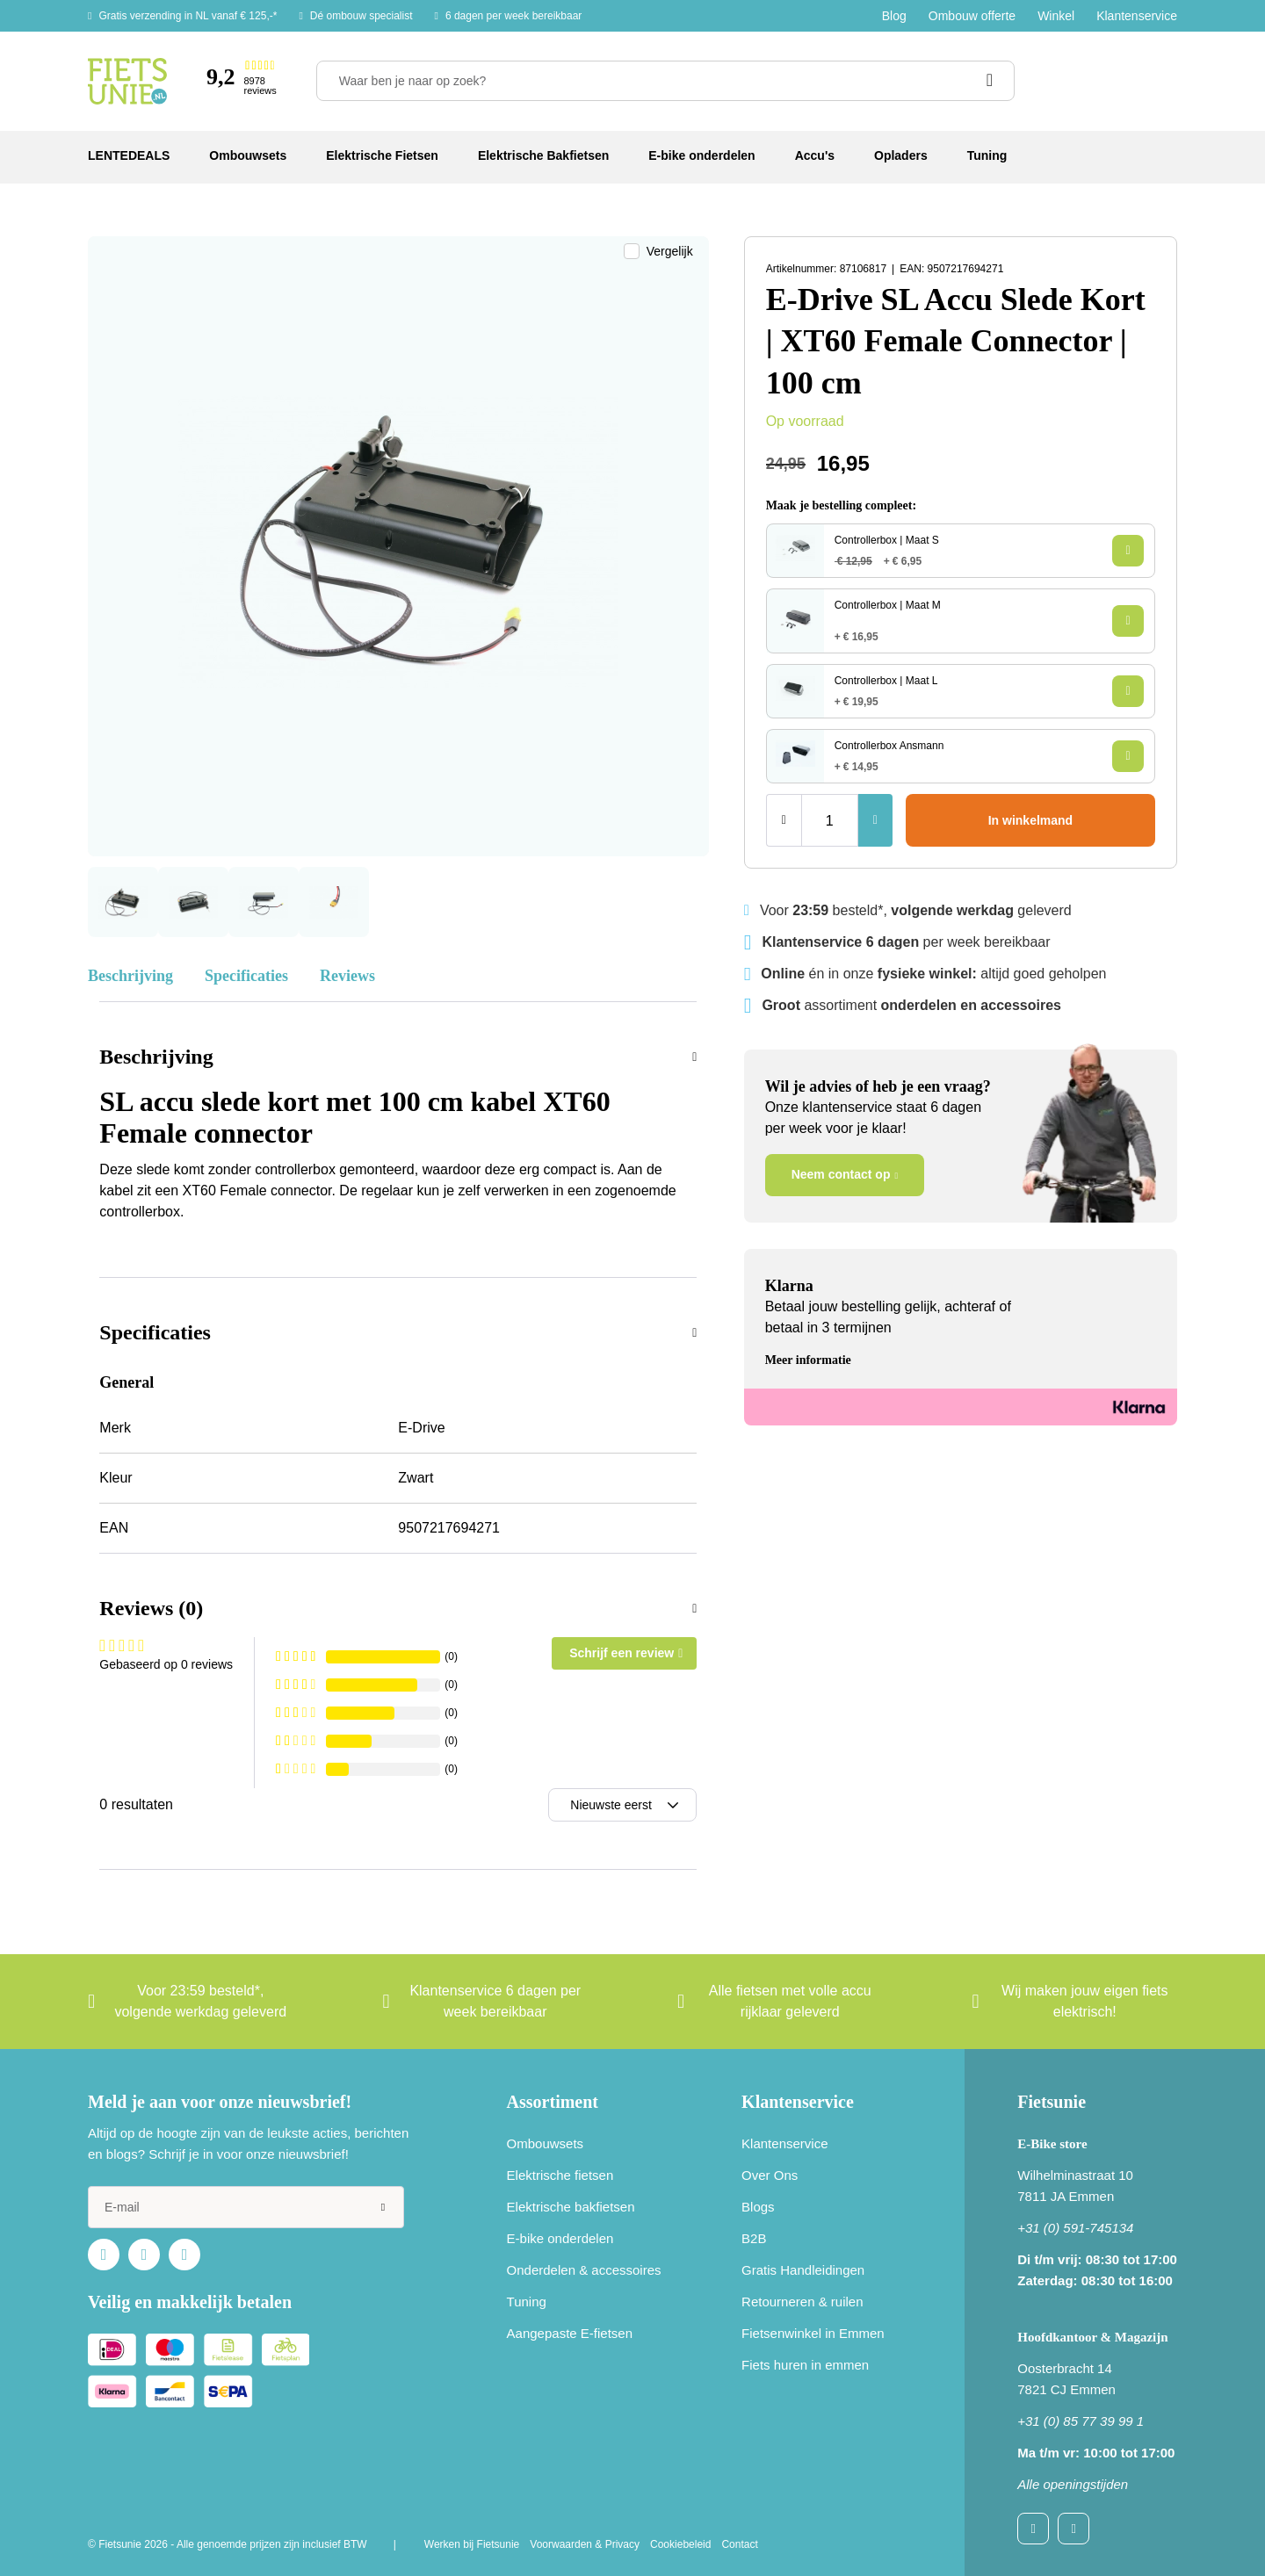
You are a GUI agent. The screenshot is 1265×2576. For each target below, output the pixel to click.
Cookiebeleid (680, 2544)
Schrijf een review (621, 1653)
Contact (739, 2544)
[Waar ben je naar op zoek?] (665, 81)
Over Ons (769, 2175)
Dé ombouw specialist (361, 16)
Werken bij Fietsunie (472, 2544)
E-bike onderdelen (560, 2238)
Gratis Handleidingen (802, 2269)
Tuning (526, 2301)
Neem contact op (841, 1174)
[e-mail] (246, 2207)
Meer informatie (808, 1360)
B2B (753, 2238)
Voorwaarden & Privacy (585, 2544)
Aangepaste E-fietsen (569, 2333)
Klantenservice (1136, 16)
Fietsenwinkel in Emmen (813, 2333)
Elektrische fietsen (560, 2175)
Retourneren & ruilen (802, 2301)
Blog (894, 16)
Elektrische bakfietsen (571, 2206)
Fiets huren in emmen (805, 2364)
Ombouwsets (545, 2143)
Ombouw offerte (972, 16)
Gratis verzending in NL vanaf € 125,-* (187, 16)
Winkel (1055, 16)
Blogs (758, 2206)
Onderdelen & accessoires (584, 2269)
